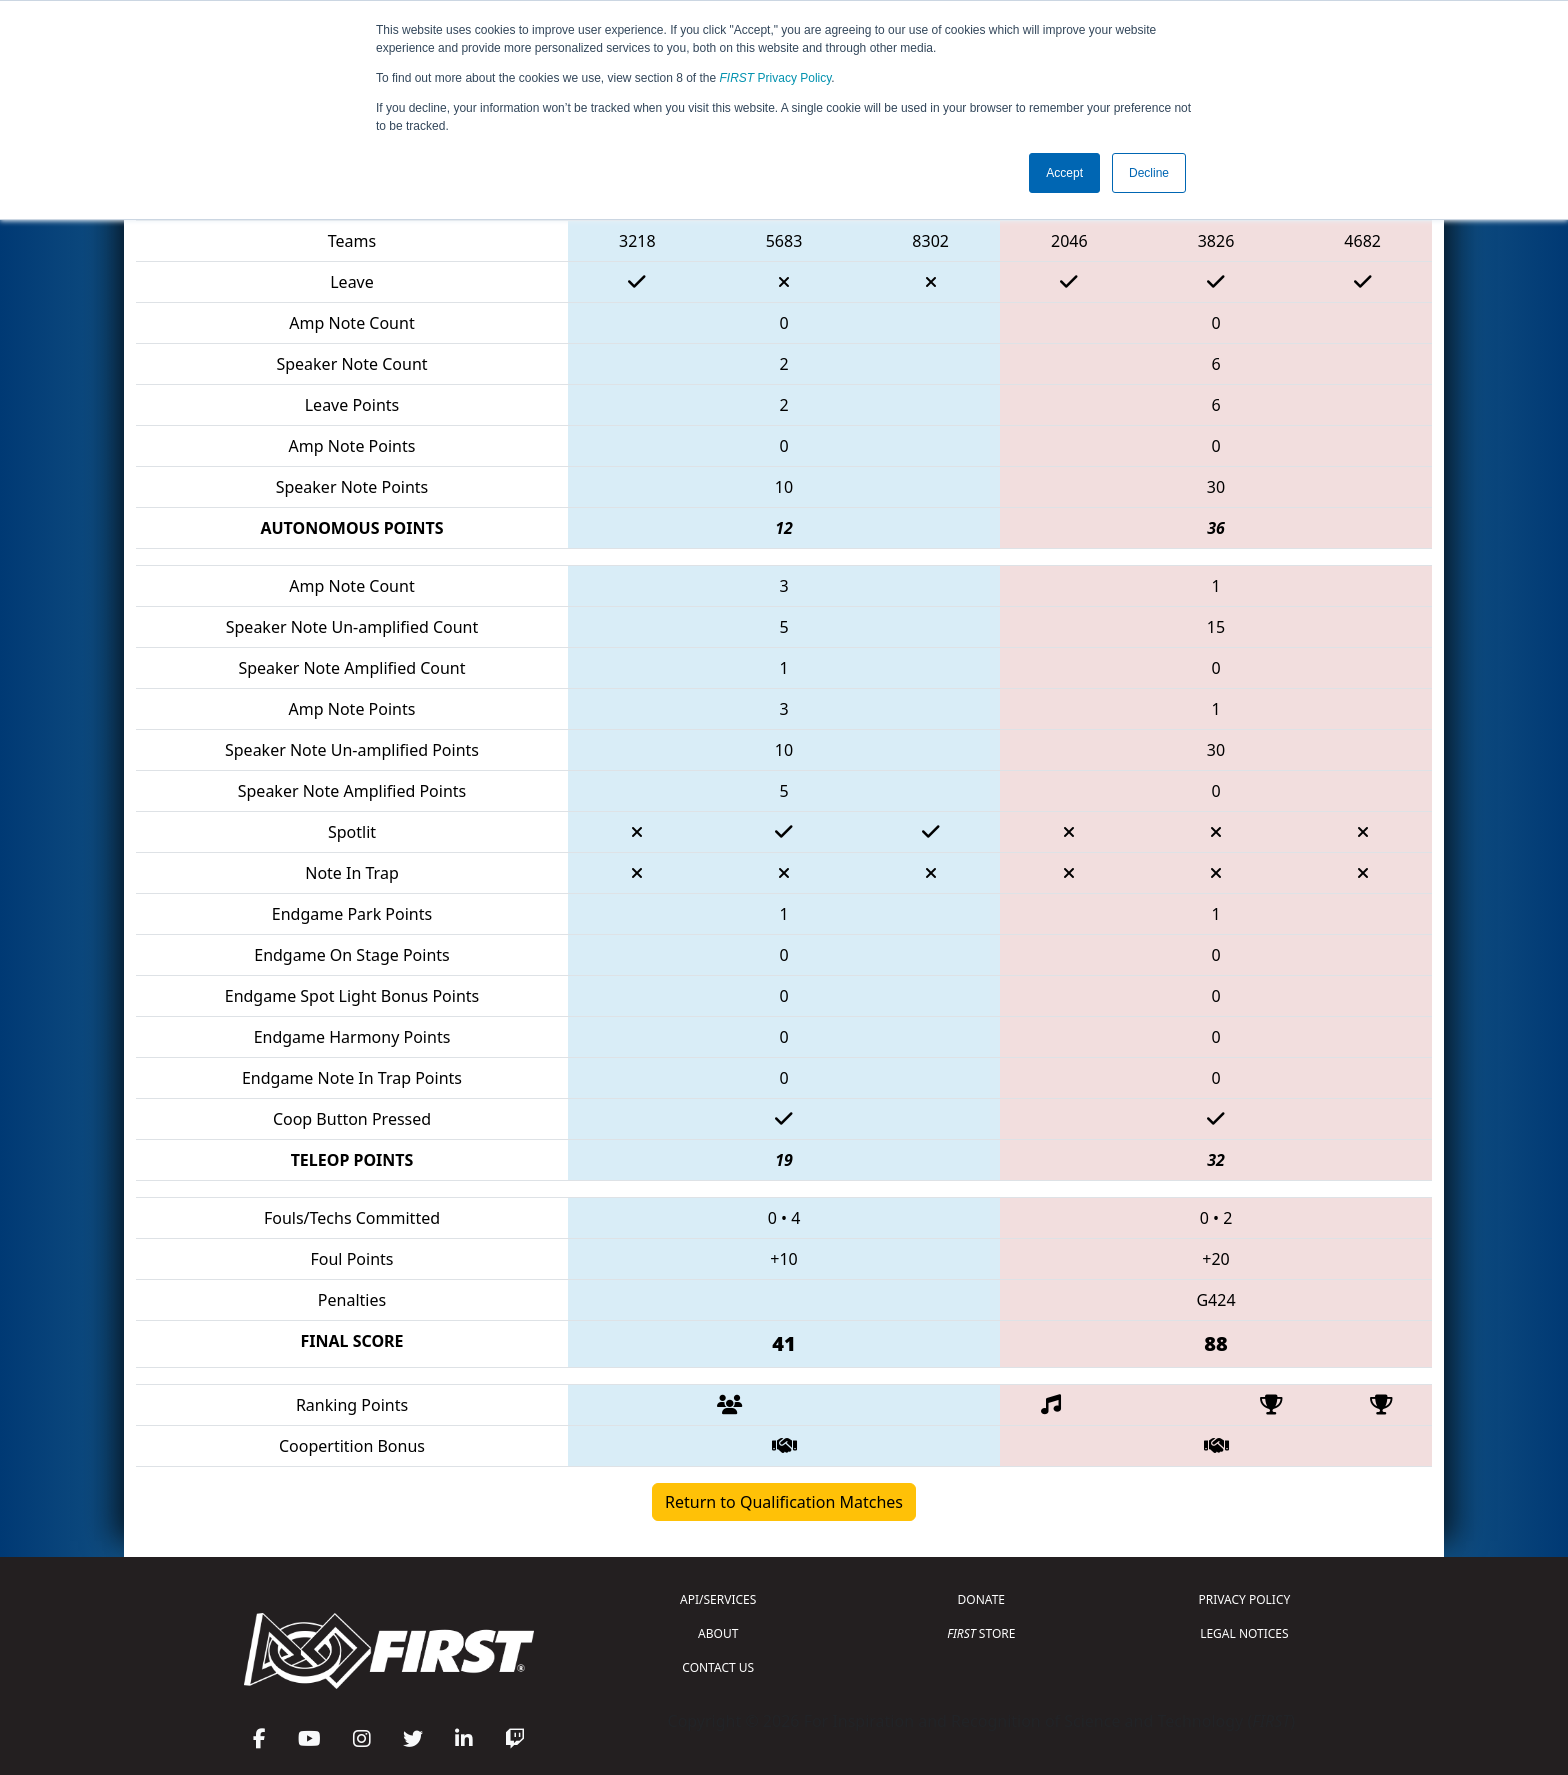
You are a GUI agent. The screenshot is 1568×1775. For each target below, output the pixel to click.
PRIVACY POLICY (1244, 1599)
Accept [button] (1064, 173)
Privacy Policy (776, 78)
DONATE (981, 1599)
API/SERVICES (718, 1599)
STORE (981, 1633)
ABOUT (718, 1633)
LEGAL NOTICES (1244, 1633)
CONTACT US (718, 1667)
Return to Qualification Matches (784, 1502)
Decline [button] (1149, 173)
